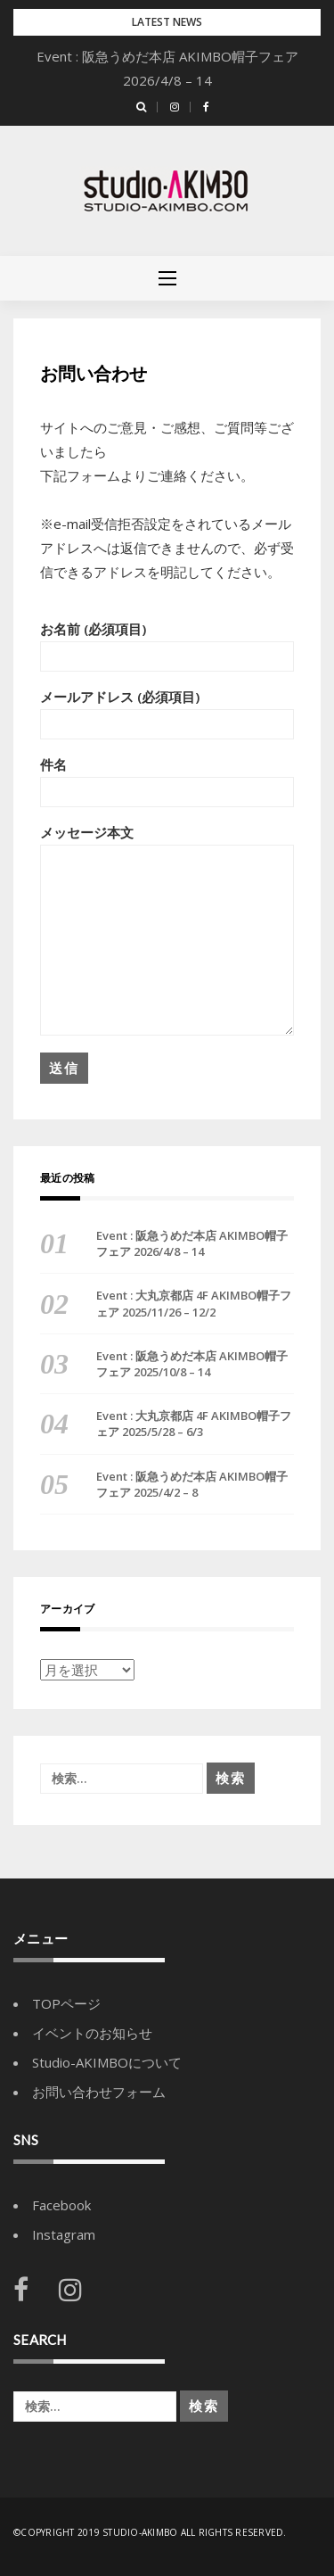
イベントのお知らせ (92, 2033)
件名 (167, 781)
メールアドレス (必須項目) (167, 713)
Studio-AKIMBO (141, 2532)
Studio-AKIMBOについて (107, 2062)
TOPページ (66, 2003)
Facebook (61, 2205)
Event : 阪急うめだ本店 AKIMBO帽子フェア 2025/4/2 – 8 (192, 1484)
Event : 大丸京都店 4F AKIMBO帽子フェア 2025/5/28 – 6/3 (193, 1424)
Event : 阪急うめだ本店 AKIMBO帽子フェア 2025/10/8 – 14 (192, 1364)
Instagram (63, 2234)
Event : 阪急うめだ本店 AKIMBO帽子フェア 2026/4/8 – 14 (192, 1243)
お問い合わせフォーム (99, 2092)
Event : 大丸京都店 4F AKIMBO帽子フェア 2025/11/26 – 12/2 (193, 1303)
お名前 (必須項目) (167, 646)
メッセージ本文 (167, 929)
